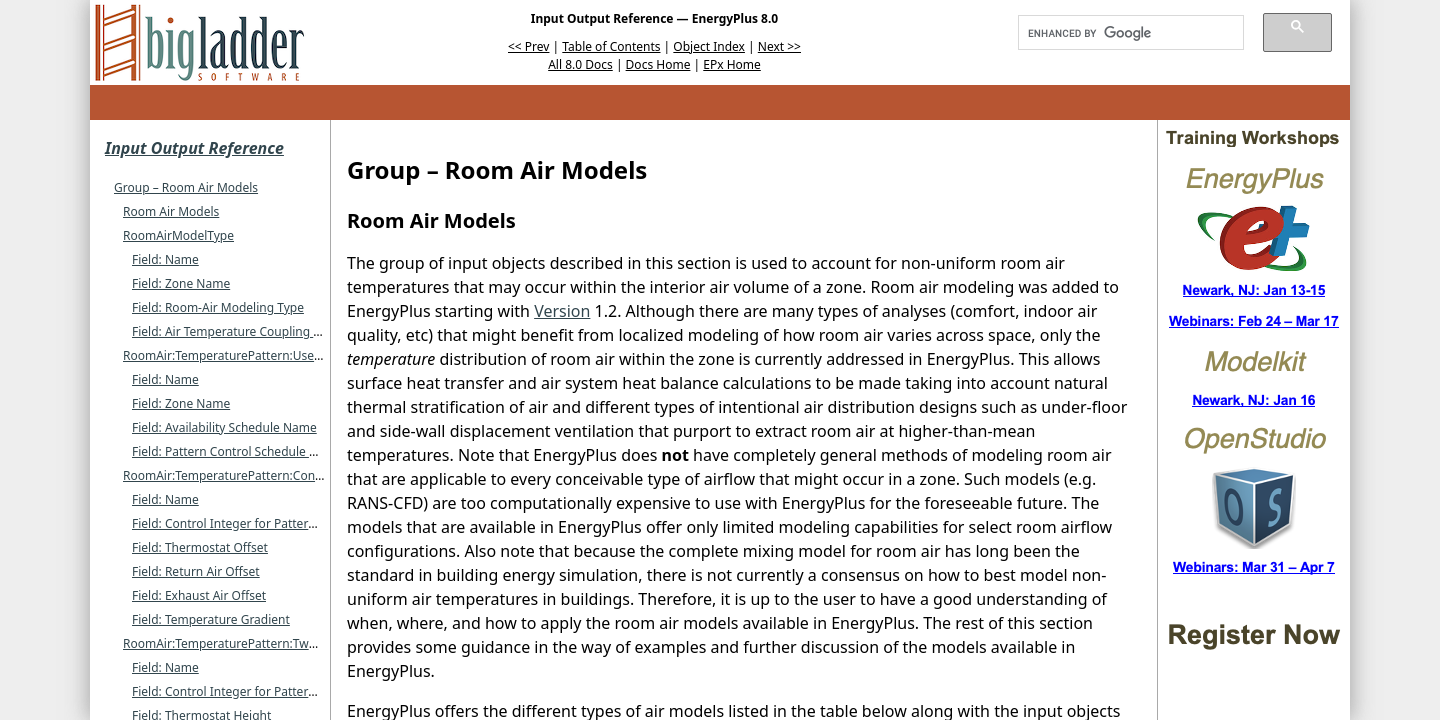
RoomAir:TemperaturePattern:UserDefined (243, 355)
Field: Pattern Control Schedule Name (237, 451)
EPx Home (732, 64)
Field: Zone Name (181, 283)
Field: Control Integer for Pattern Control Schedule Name (292, 523)
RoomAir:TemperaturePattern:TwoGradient (244, 643)
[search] (1124, 33)
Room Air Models (171, 211)
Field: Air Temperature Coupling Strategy (246, 331)
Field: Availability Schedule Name (224, 427)
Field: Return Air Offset (196, 571)
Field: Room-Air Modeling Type (218, 307)
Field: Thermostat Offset (200, 547)
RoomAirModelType (178, 235)
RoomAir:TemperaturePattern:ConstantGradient (258, 475)
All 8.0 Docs (580, 64)
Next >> (779, 46)
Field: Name (165, 259)
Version (562, 311)
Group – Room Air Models (186, 187)
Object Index (709, 46)
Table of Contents (611, 46)
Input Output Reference (194, 148)
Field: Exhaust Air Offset (199, 595)
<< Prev (528, 46)
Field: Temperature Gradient (211, 619)
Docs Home (658, 64)
